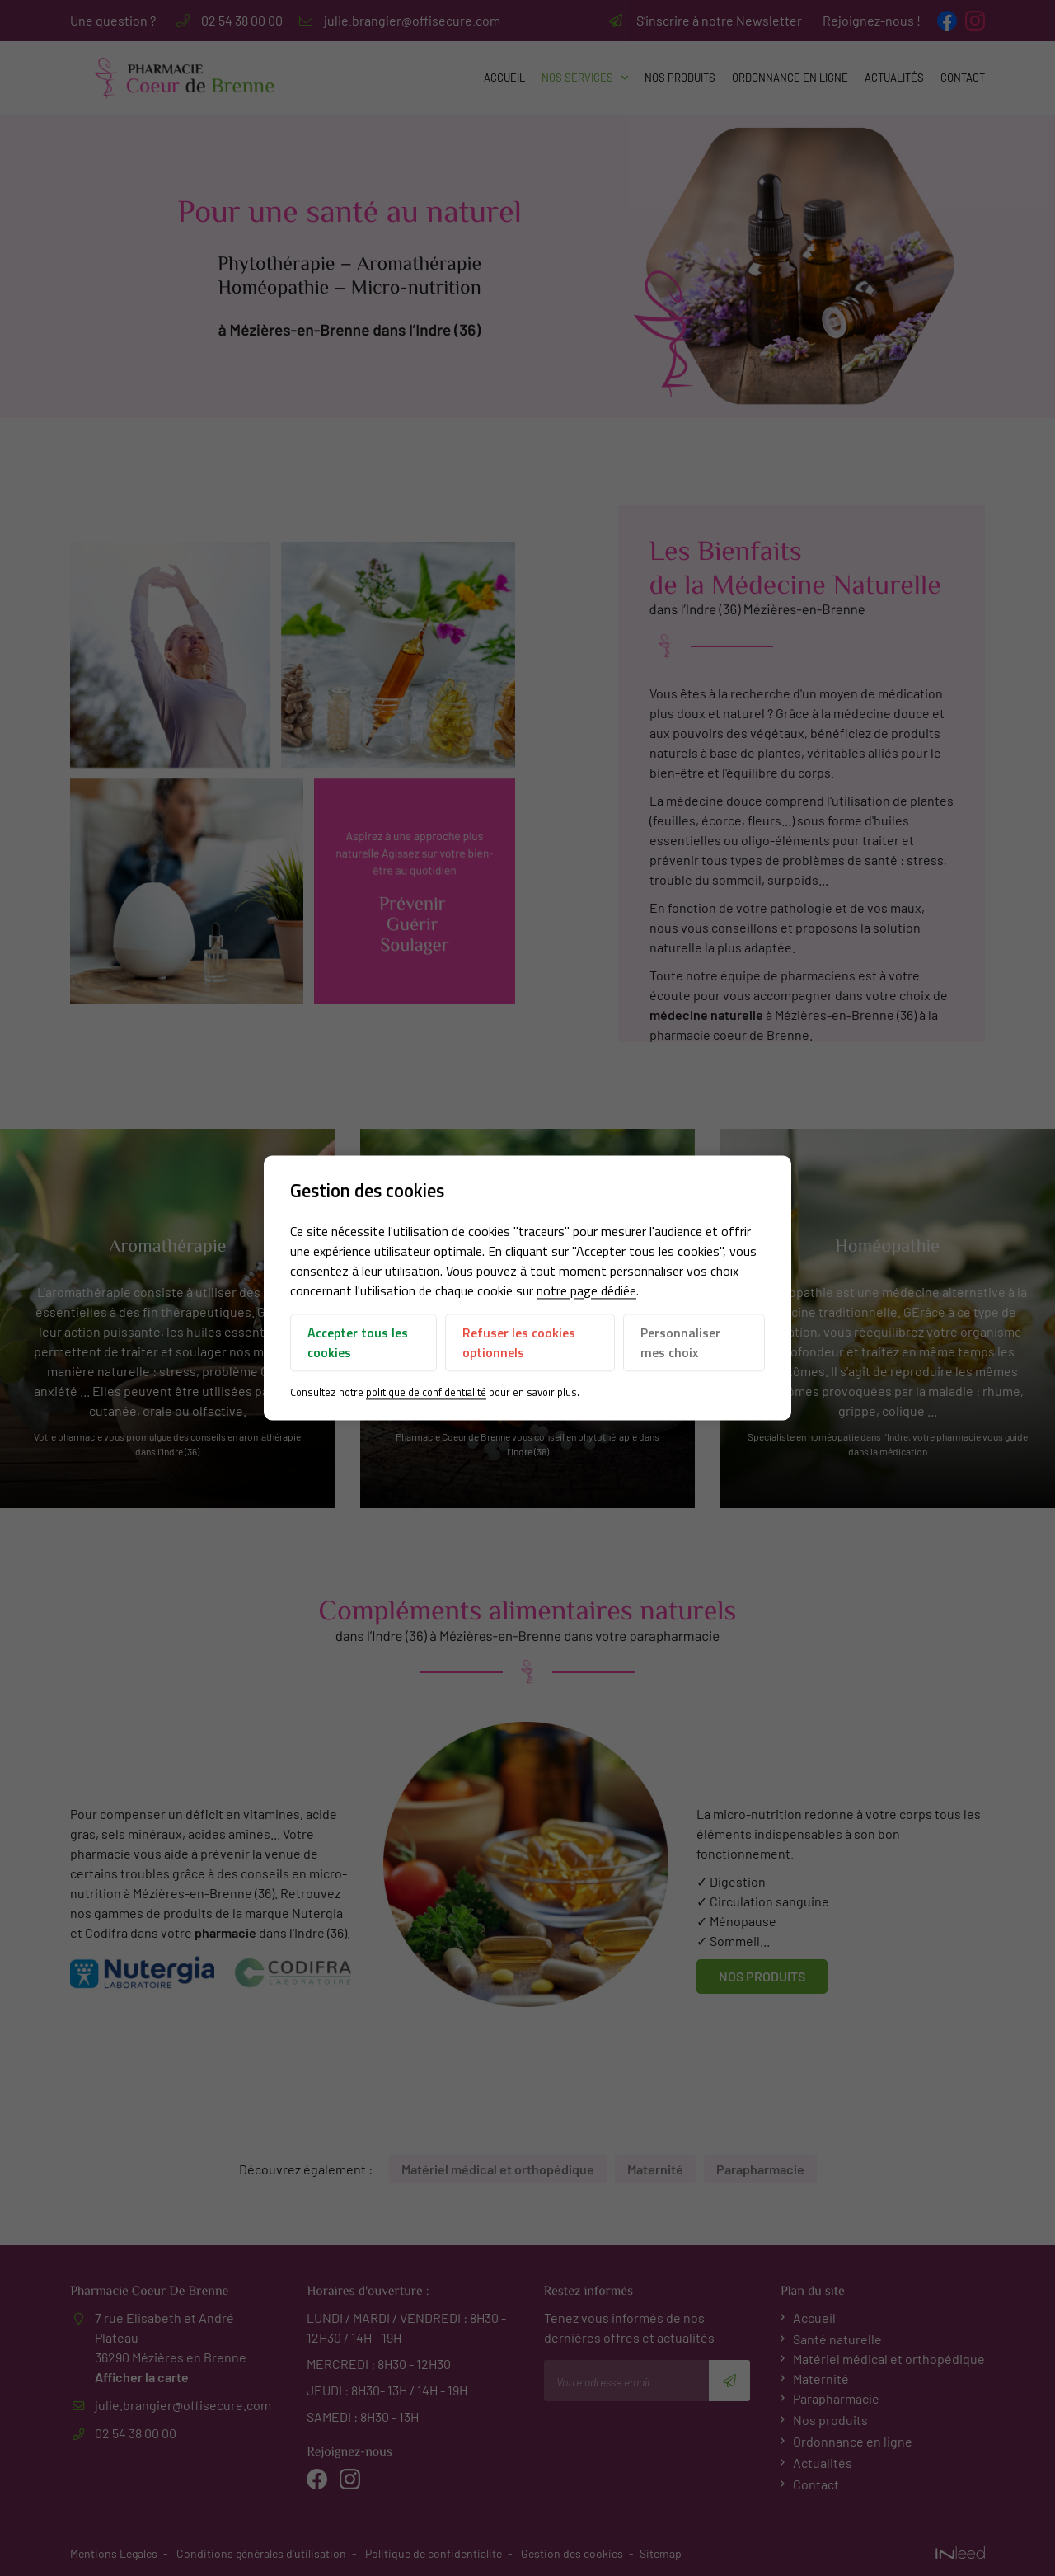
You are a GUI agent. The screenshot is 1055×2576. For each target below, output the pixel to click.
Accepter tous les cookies (357, 1342)
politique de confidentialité (426, 1392)
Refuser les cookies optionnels (518, 1342)
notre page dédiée (586, 1290)
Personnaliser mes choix (680, 1342)
